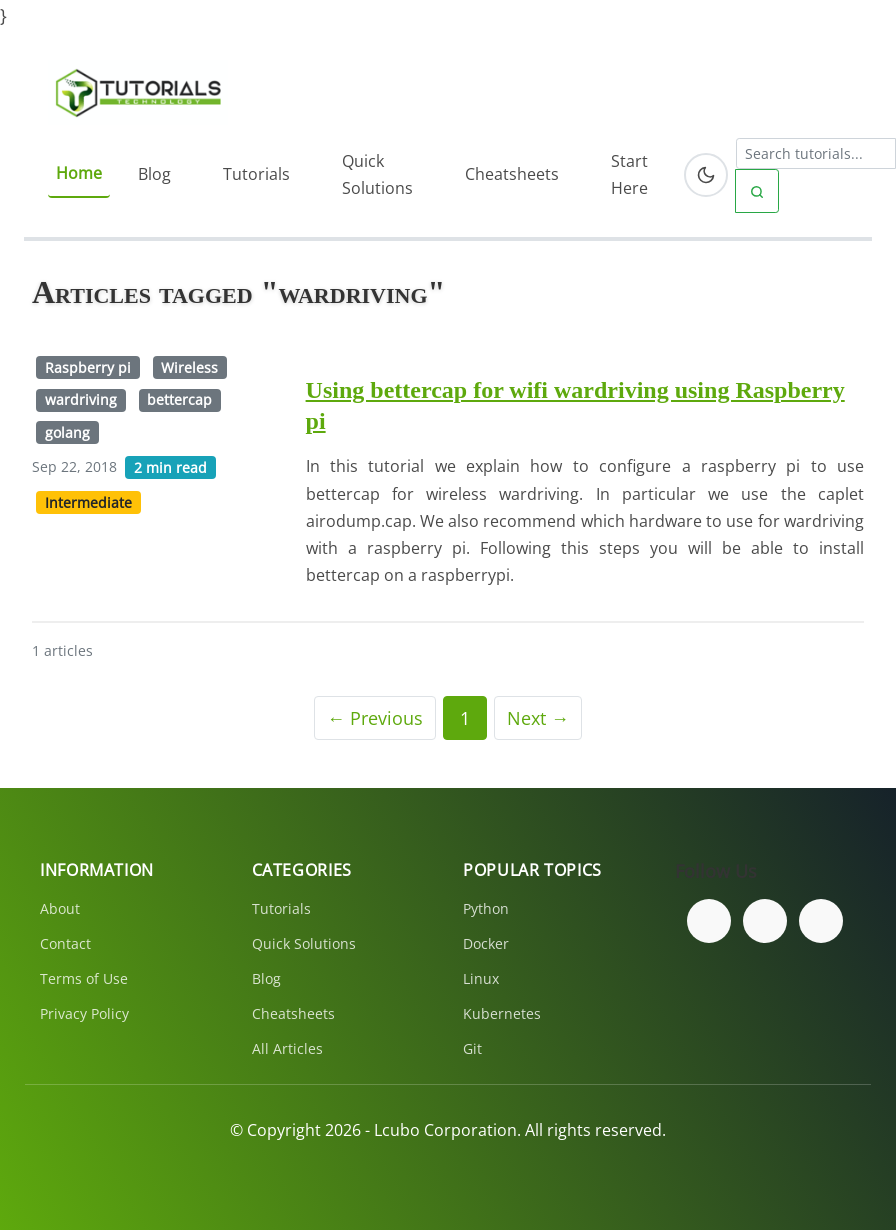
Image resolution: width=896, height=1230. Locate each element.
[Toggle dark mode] (706, 175)
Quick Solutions (377, 174)
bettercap (179, 399)
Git (472, 1048)
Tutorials (256, 174)
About (60, 908)
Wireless (189, 367)
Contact (65, 943)
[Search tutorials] (816, 153)
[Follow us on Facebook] (709, 921)
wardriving (81, 399)
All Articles (287, 1048)
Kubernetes (502, 1013)
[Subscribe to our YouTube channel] (821, 921)
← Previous (375, 718)
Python (486, 908)
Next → (538, 718)
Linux (481, 978)
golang (67, 432)
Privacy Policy (84, 1013)
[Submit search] (757, 191)
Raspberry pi (88, 367)
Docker (486, 943)
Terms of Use (84, 978)
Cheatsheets (512, 174)
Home (79, 173)
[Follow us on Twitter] (765, 921)
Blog (154, 174)
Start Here (629, 174)
